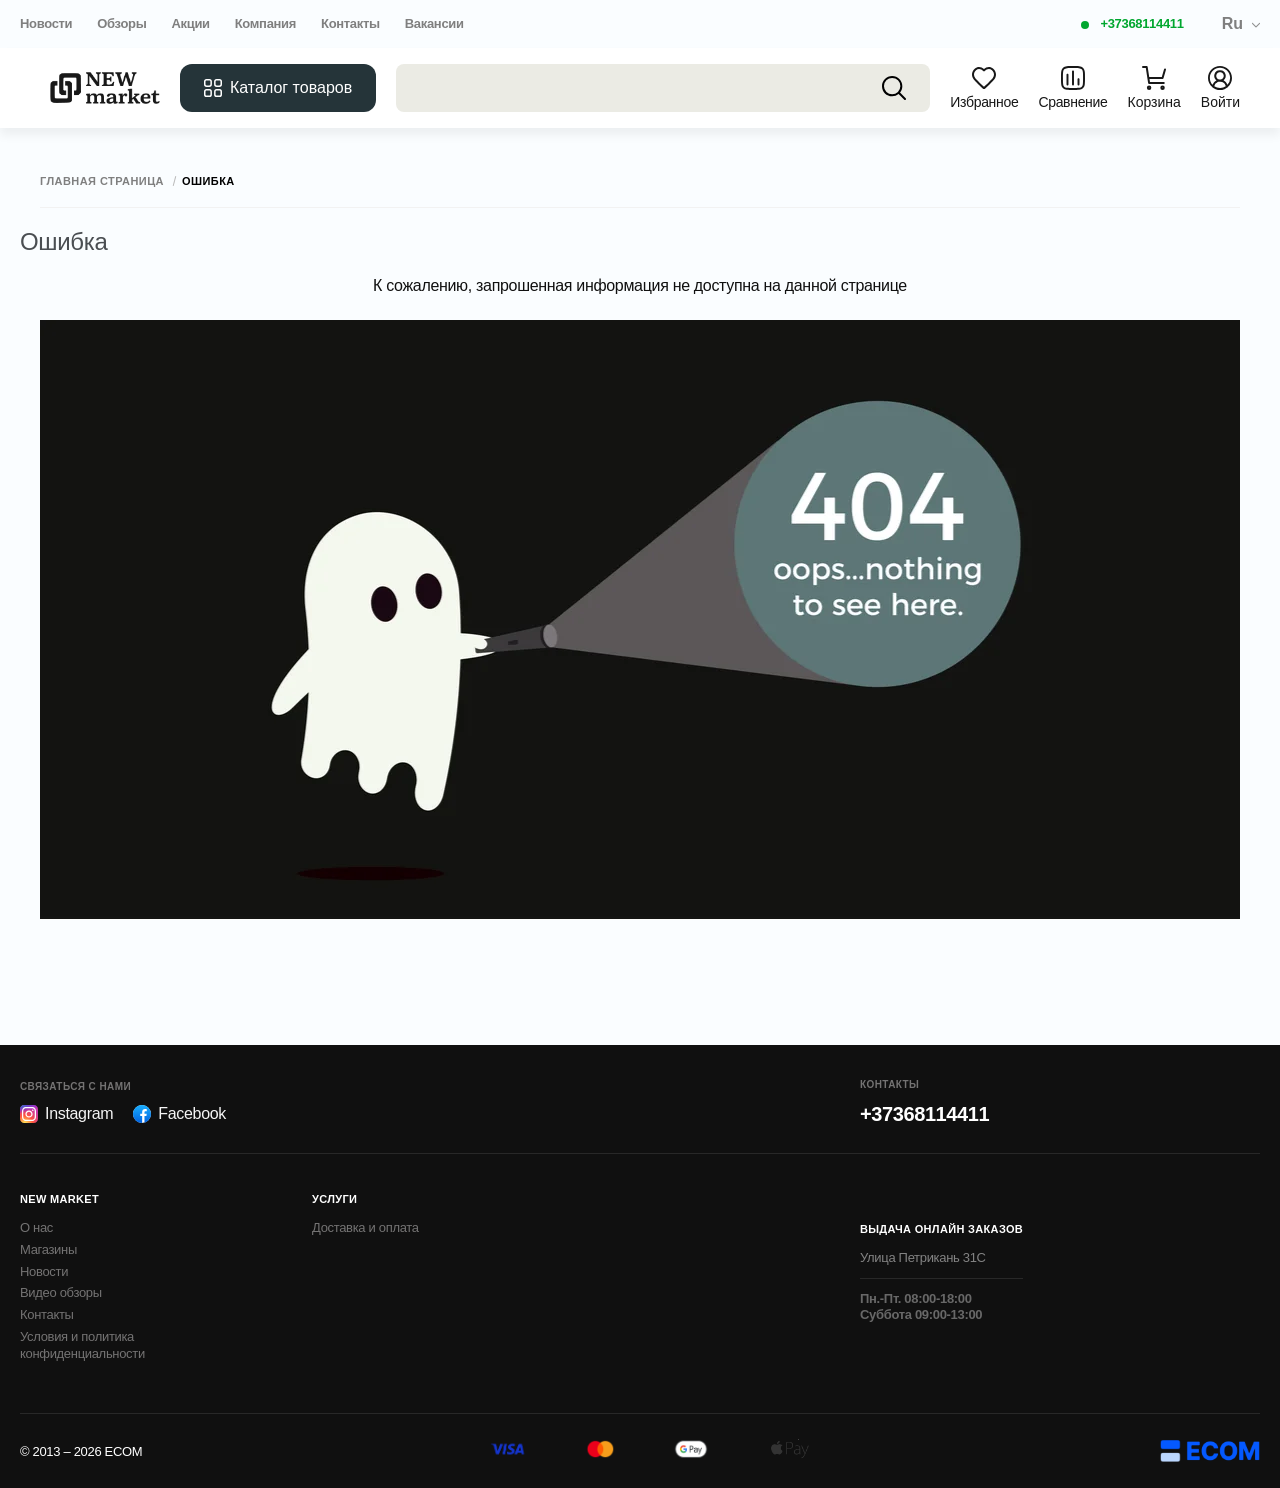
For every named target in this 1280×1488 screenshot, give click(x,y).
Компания (265, 23)
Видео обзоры (61, 1292)
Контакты (350, 23)
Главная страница (102, 181)
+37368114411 (1141, 23)
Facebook (179, 1114)
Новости (46, 23)
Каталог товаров (278, 88)
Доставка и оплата (365, 1227)
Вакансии (434, 23)
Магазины (48, 1249)
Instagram (66, 1114)
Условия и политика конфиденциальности (82, 1345)
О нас (36, 1227)
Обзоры (121, 23)
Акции (190, 23)
